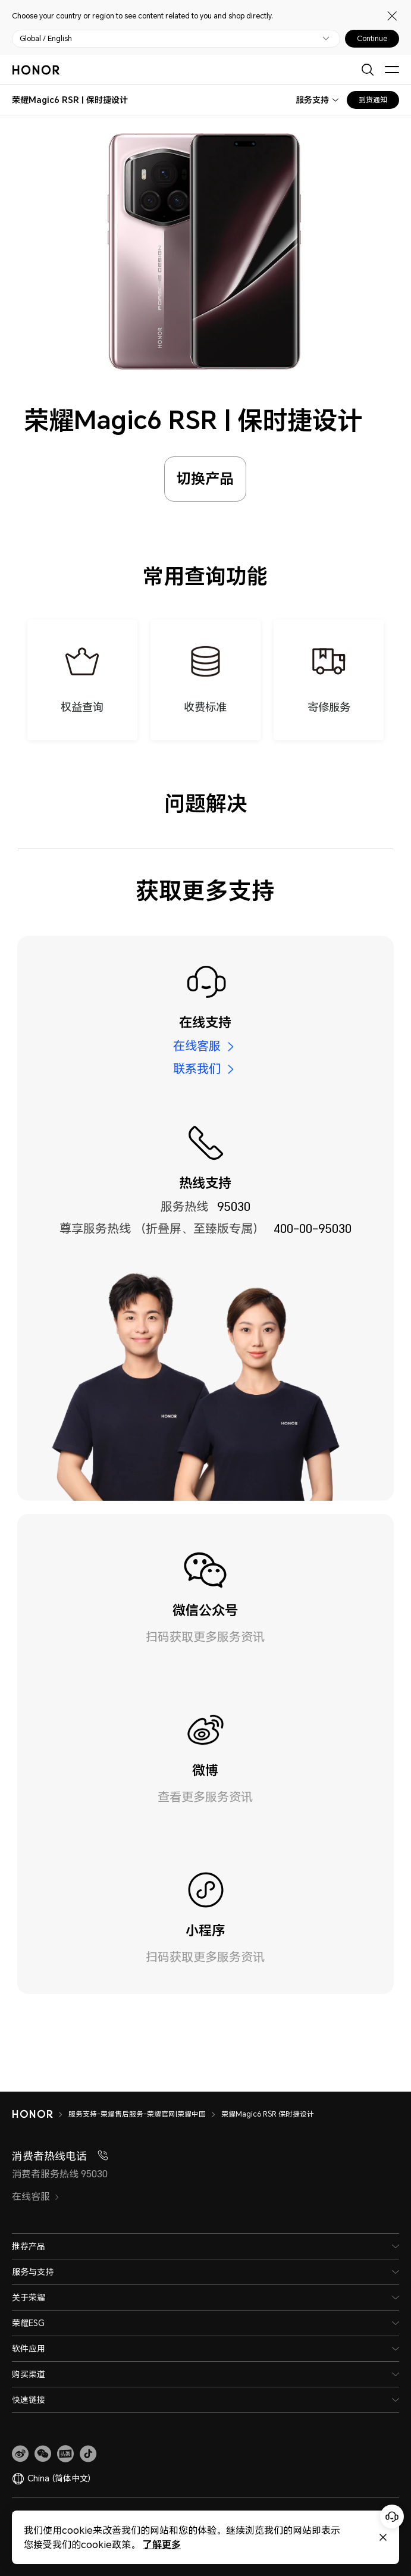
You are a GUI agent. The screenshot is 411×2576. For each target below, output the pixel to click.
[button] (42, 2454)
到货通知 (373, 99)
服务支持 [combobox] (312, 100)
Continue (372, 39)
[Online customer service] (392, 2516)
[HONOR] (40, 2114)
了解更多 (162, 2544)
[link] (20, 2454)
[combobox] (70, 99)
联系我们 (197, 1069)
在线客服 (197, 1046)
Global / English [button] (46, 39)
